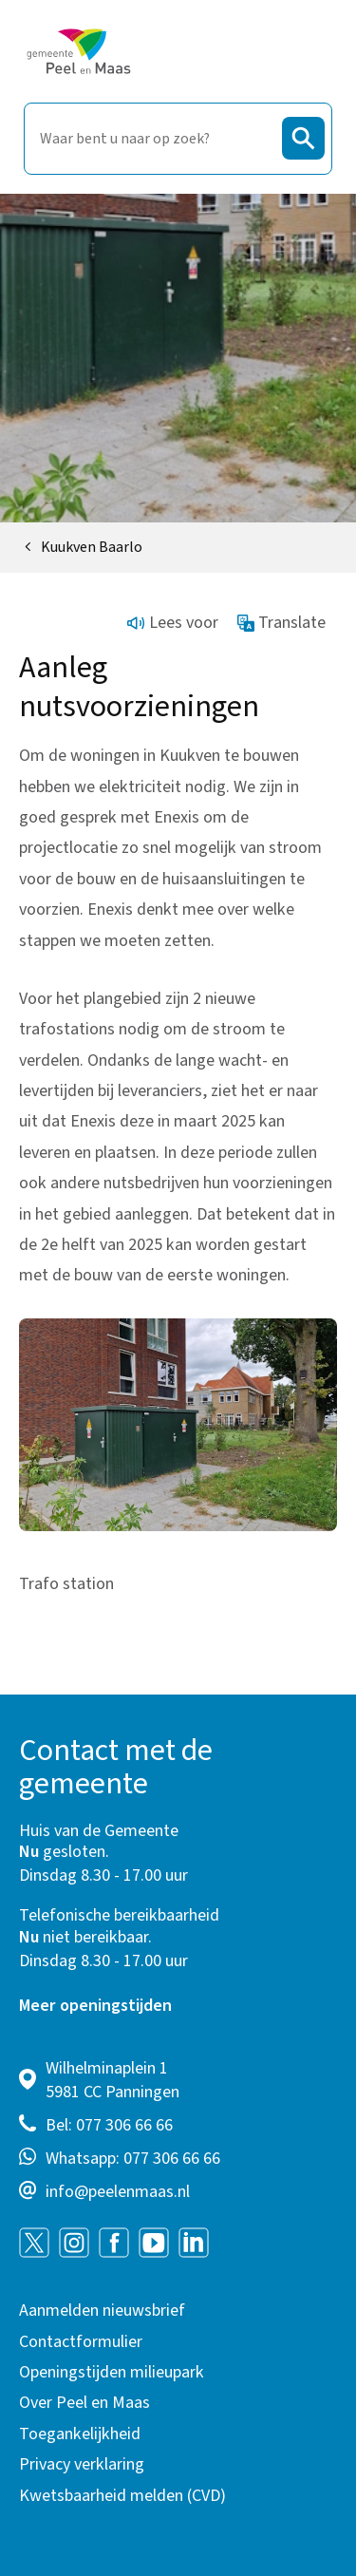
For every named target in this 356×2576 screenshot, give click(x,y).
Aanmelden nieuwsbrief (102, 2310)
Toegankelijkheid (80, 2434)
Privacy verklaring (81, 2464)
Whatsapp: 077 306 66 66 (133, 2158)
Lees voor (172, 623)
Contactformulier (80, 2342)
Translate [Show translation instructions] (282, 623)
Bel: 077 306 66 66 (109, 2125)
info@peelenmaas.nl (118, 2192)
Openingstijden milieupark (111, 2372)
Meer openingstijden (95, 2005)
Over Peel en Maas (84, 2403)
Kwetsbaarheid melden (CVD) (122, 2496)
